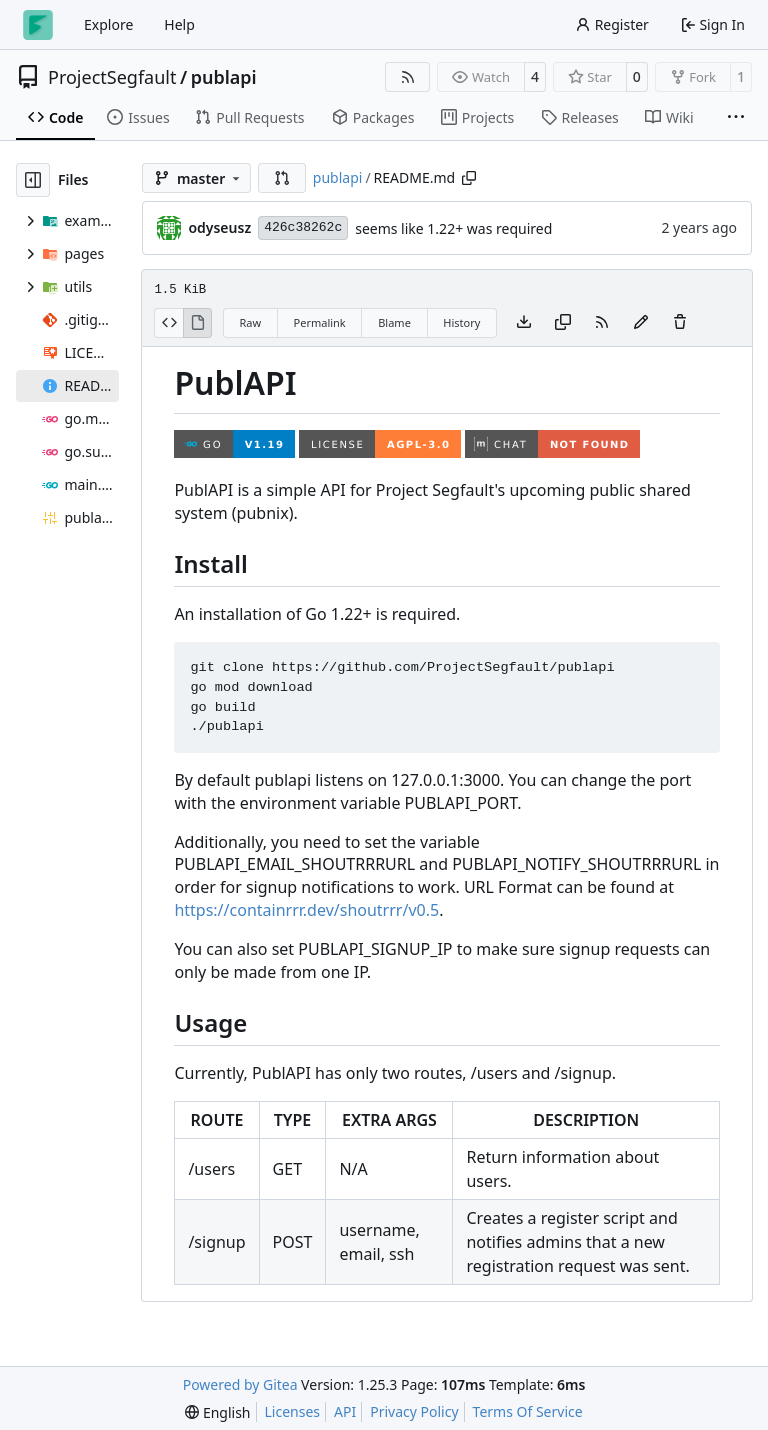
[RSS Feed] (408, 77)
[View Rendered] (198, 323)
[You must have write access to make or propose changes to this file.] (680, 323)
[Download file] (524, 323)
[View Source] (168, 323)
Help (179, 24)
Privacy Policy (414, 1411)
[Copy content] (563, 323)
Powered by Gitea (240, 1384)
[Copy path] (469, 178)
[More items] (736, 118)
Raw (250, 322)
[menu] (217, 1412)
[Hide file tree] (33, 180)
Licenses (293, 1411)
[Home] (38, 25)
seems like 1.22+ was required (453, 228)
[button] (282, 178)
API (345, 1411)
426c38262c (303, 227)
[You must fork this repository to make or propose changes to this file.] (641, 323)
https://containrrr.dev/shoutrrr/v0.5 (306, 910)
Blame (394, 322)
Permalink (320, 322)
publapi (224, 77)
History (461, 322)
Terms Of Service (528, 1411)
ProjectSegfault (112, 77)
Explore (108, 24)
